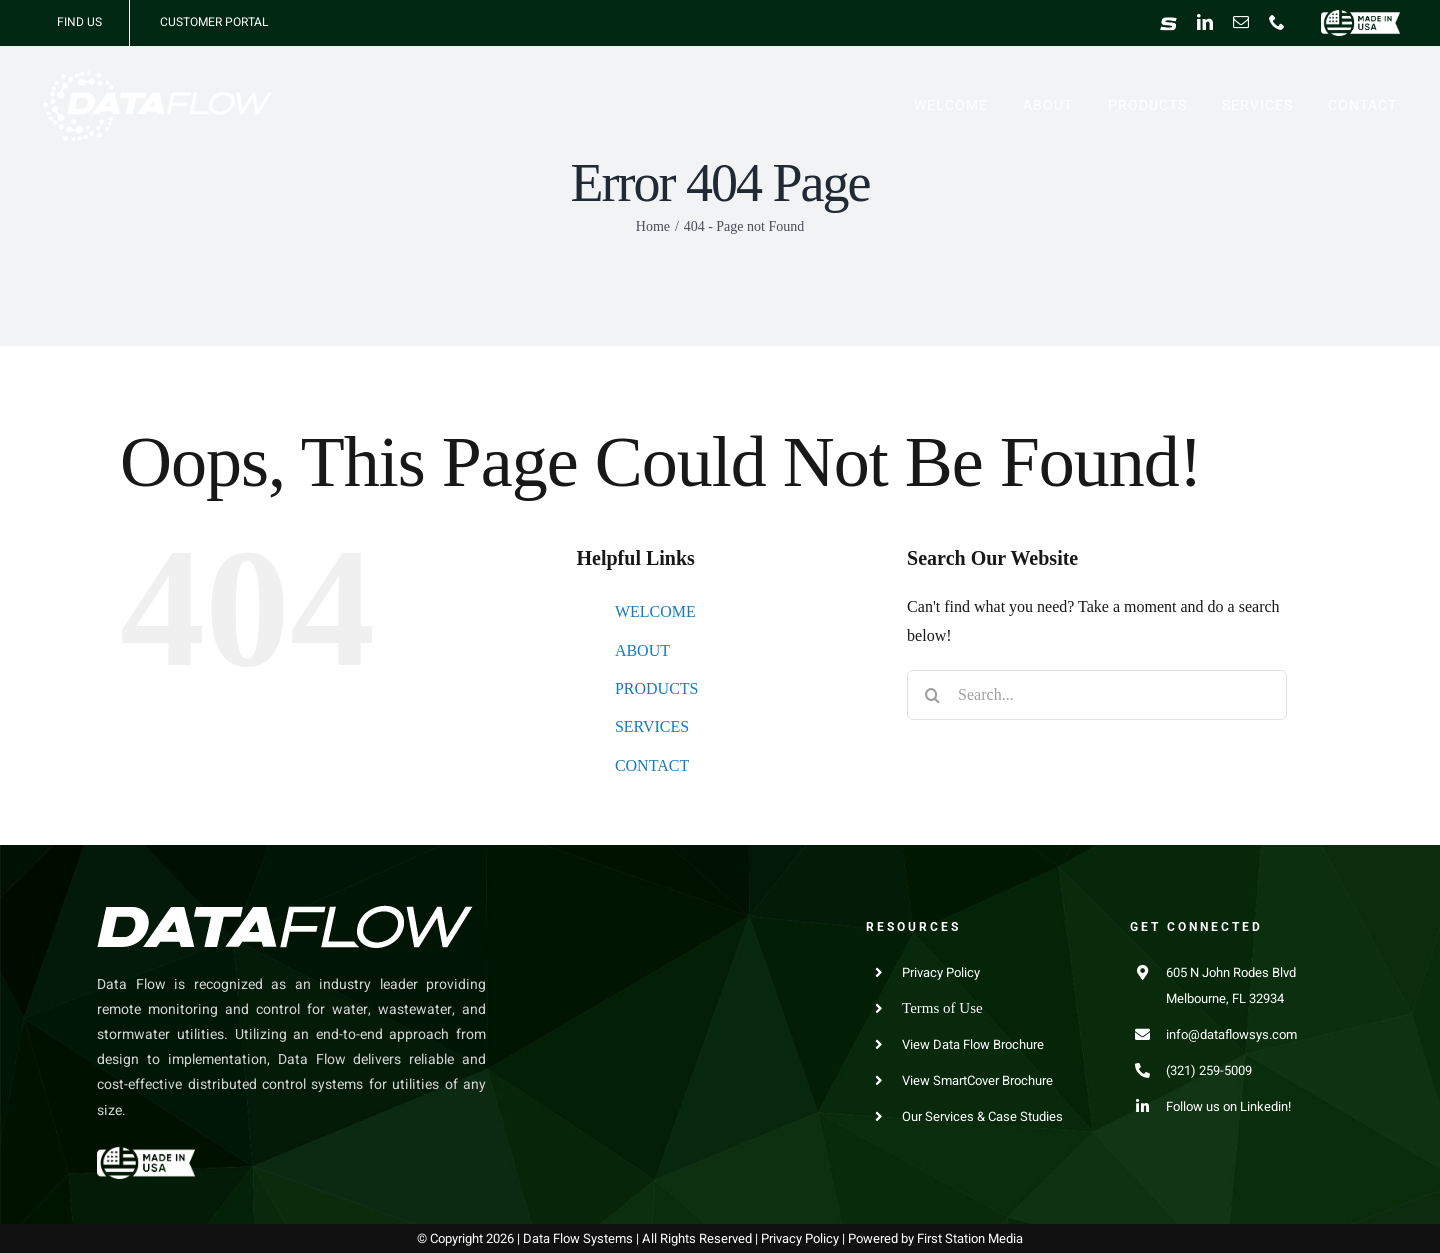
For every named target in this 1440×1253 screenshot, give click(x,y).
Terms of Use (942, 1008)
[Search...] (1097, 695)
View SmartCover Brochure (977, 1080)
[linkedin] (1205, 22)
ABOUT (642, 650)
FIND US (79, 22)
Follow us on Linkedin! (1228, 1106)
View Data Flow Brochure (973, 1044)
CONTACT (652, 765)
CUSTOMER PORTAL (214, 22)
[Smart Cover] (1168, 23)
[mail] (1241, 22)
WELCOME (655, 611)
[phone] (1277, 22)
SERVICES (652, 726)
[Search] (932, 695)
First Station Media (970, 1238)
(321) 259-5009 (1209, 1070)
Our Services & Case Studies (982, 1116)
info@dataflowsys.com (1231, 1034)
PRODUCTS (657, 688)
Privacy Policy (941, 972)
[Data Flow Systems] (157, 78)
